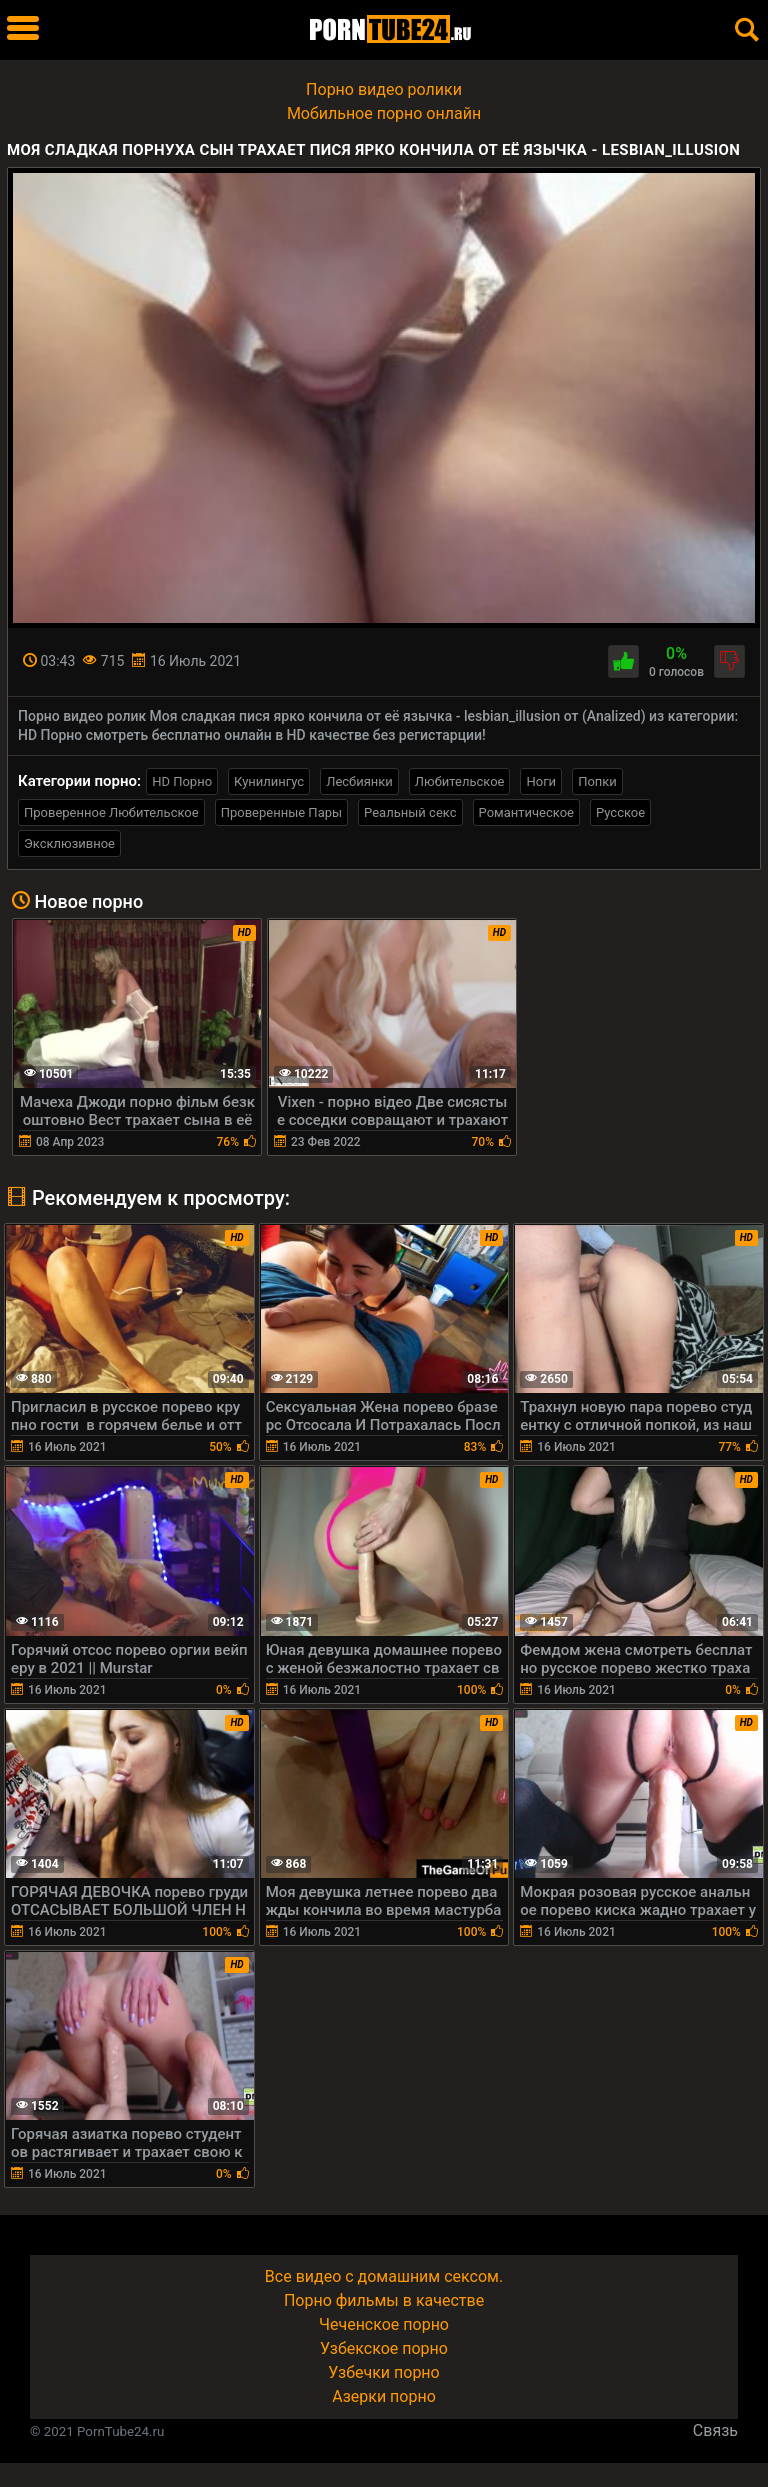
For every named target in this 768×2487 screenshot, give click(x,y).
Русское (620, 812)
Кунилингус (269, 781)
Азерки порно (384, 2396)
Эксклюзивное (69, 843)
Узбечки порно (383, 2372)
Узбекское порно (384, 2348)
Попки (597, 781)
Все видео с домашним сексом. (384, 2276)
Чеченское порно (384, 2324)
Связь (715, 2430)
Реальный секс (410, 812)
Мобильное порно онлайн (384, 113)
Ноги (541, 781)
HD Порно (182, 781)
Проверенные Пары (281, 812)
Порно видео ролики (384, 89)
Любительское (460, 781)
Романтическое (526, 812)
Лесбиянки (359, 781)
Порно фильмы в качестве (384, 2300)
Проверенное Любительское (111, 812)
